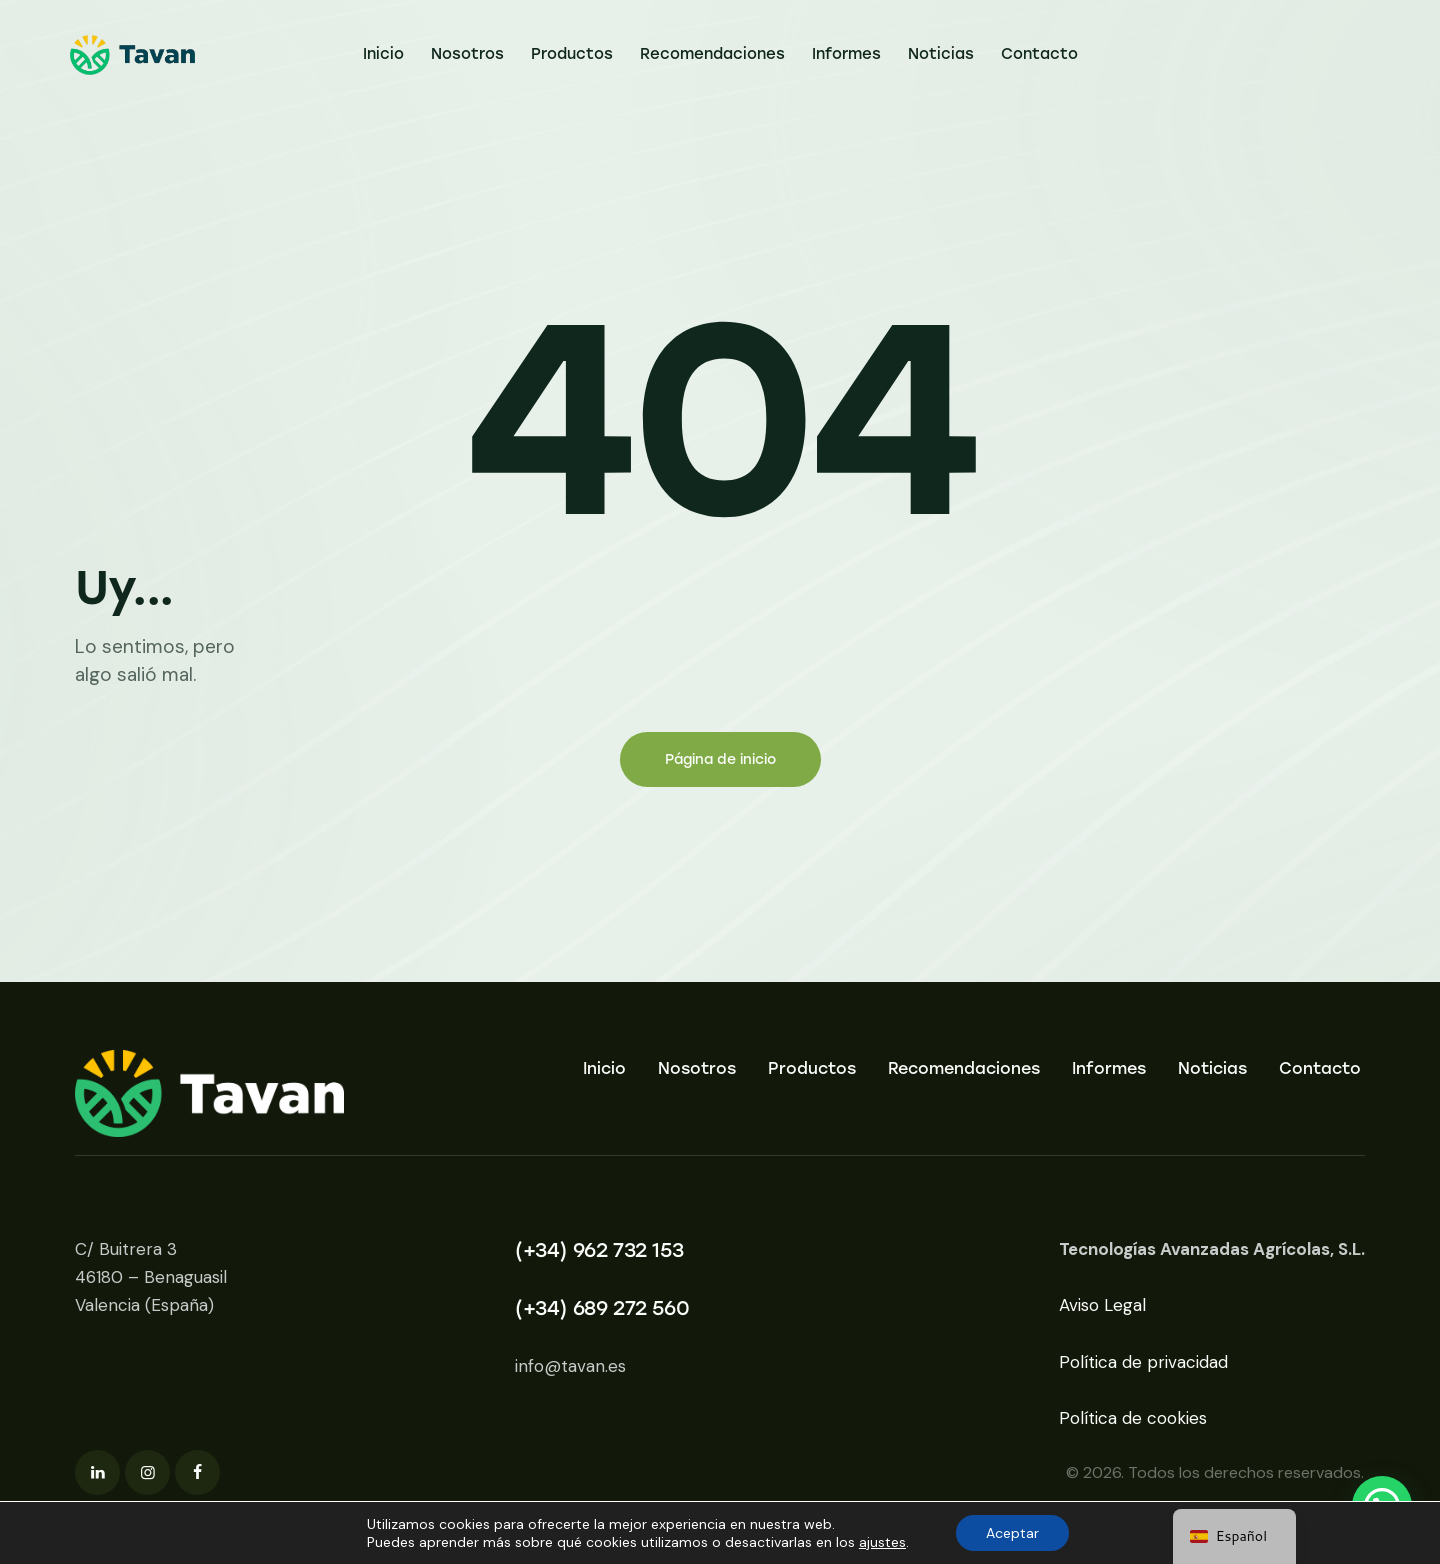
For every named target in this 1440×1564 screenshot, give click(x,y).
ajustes (882, 1542)
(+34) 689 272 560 (602, 1308)
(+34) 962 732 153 (599, 1250)
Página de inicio (720, 759)
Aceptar (1012, 1533)
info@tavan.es (570, 1366)
